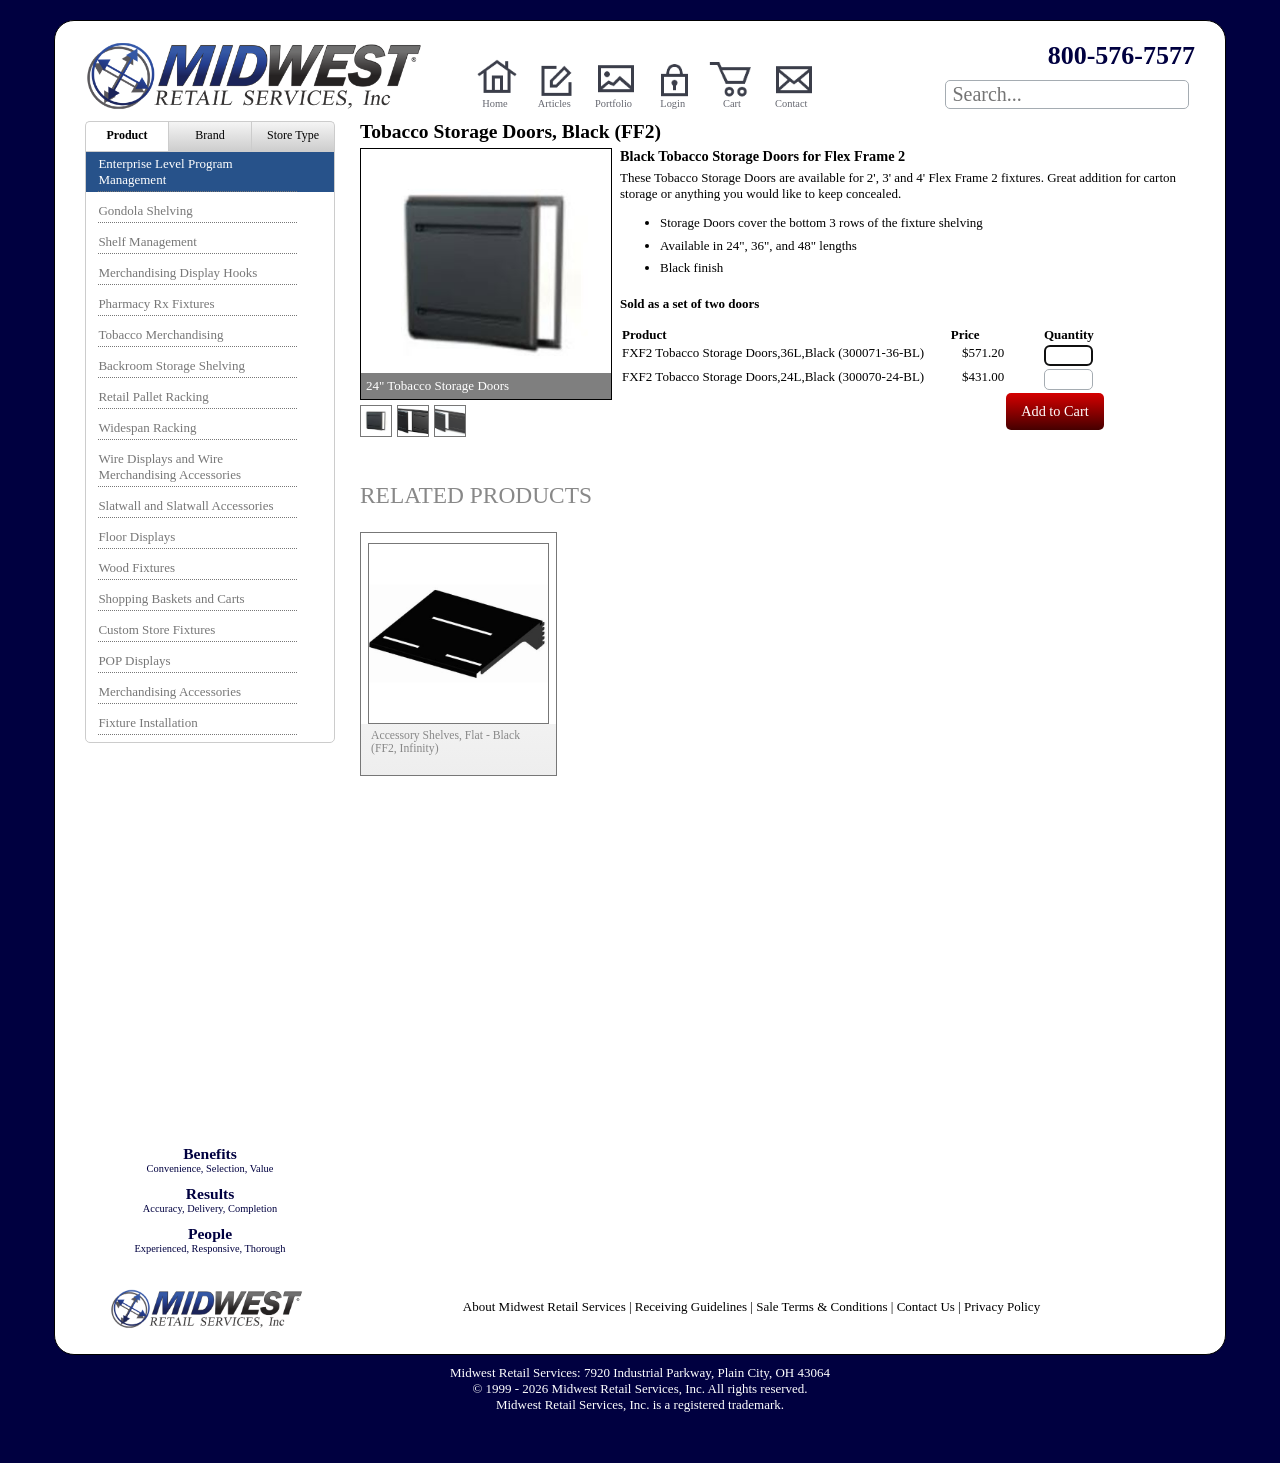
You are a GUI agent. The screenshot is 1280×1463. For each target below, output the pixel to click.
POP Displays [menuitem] (134, 660)
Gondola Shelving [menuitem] (145, 210)
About (544, 1306)
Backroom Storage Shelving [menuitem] (171, 365)
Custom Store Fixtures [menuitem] (156, 629)
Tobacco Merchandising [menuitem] (160, 334)
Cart (732, 103)
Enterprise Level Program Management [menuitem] (165, 171)
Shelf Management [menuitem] (147, 241)
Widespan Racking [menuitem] (147, 427)
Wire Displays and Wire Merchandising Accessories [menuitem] (169, 466)
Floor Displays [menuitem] (136, 536)
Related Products (476, 495)
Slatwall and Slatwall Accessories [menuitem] (185, 505)
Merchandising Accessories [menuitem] (169, 691)
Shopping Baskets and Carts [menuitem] (171, 598)
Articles (554, 103)
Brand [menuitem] (209, 135)
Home (494, 103)
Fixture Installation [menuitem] (147, 722)
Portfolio (613, 103)
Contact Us (926, 1306)
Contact (791, 103)
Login (672, 103)
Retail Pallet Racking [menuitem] (153, 396)
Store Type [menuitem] (293, 135)
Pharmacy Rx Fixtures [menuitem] (156, 303)
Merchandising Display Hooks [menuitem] (177, 272)
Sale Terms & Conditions (821, 1306)
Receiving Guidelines (691, 1306)
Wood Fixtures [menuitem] (136, 567)
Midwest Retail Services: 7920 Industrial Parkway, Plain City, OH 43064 (640, 1372)
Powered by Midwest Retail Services (261, 76)
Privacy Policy (1002, 1306)
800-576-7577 (1121, 55)
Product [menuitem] (126, 135)
